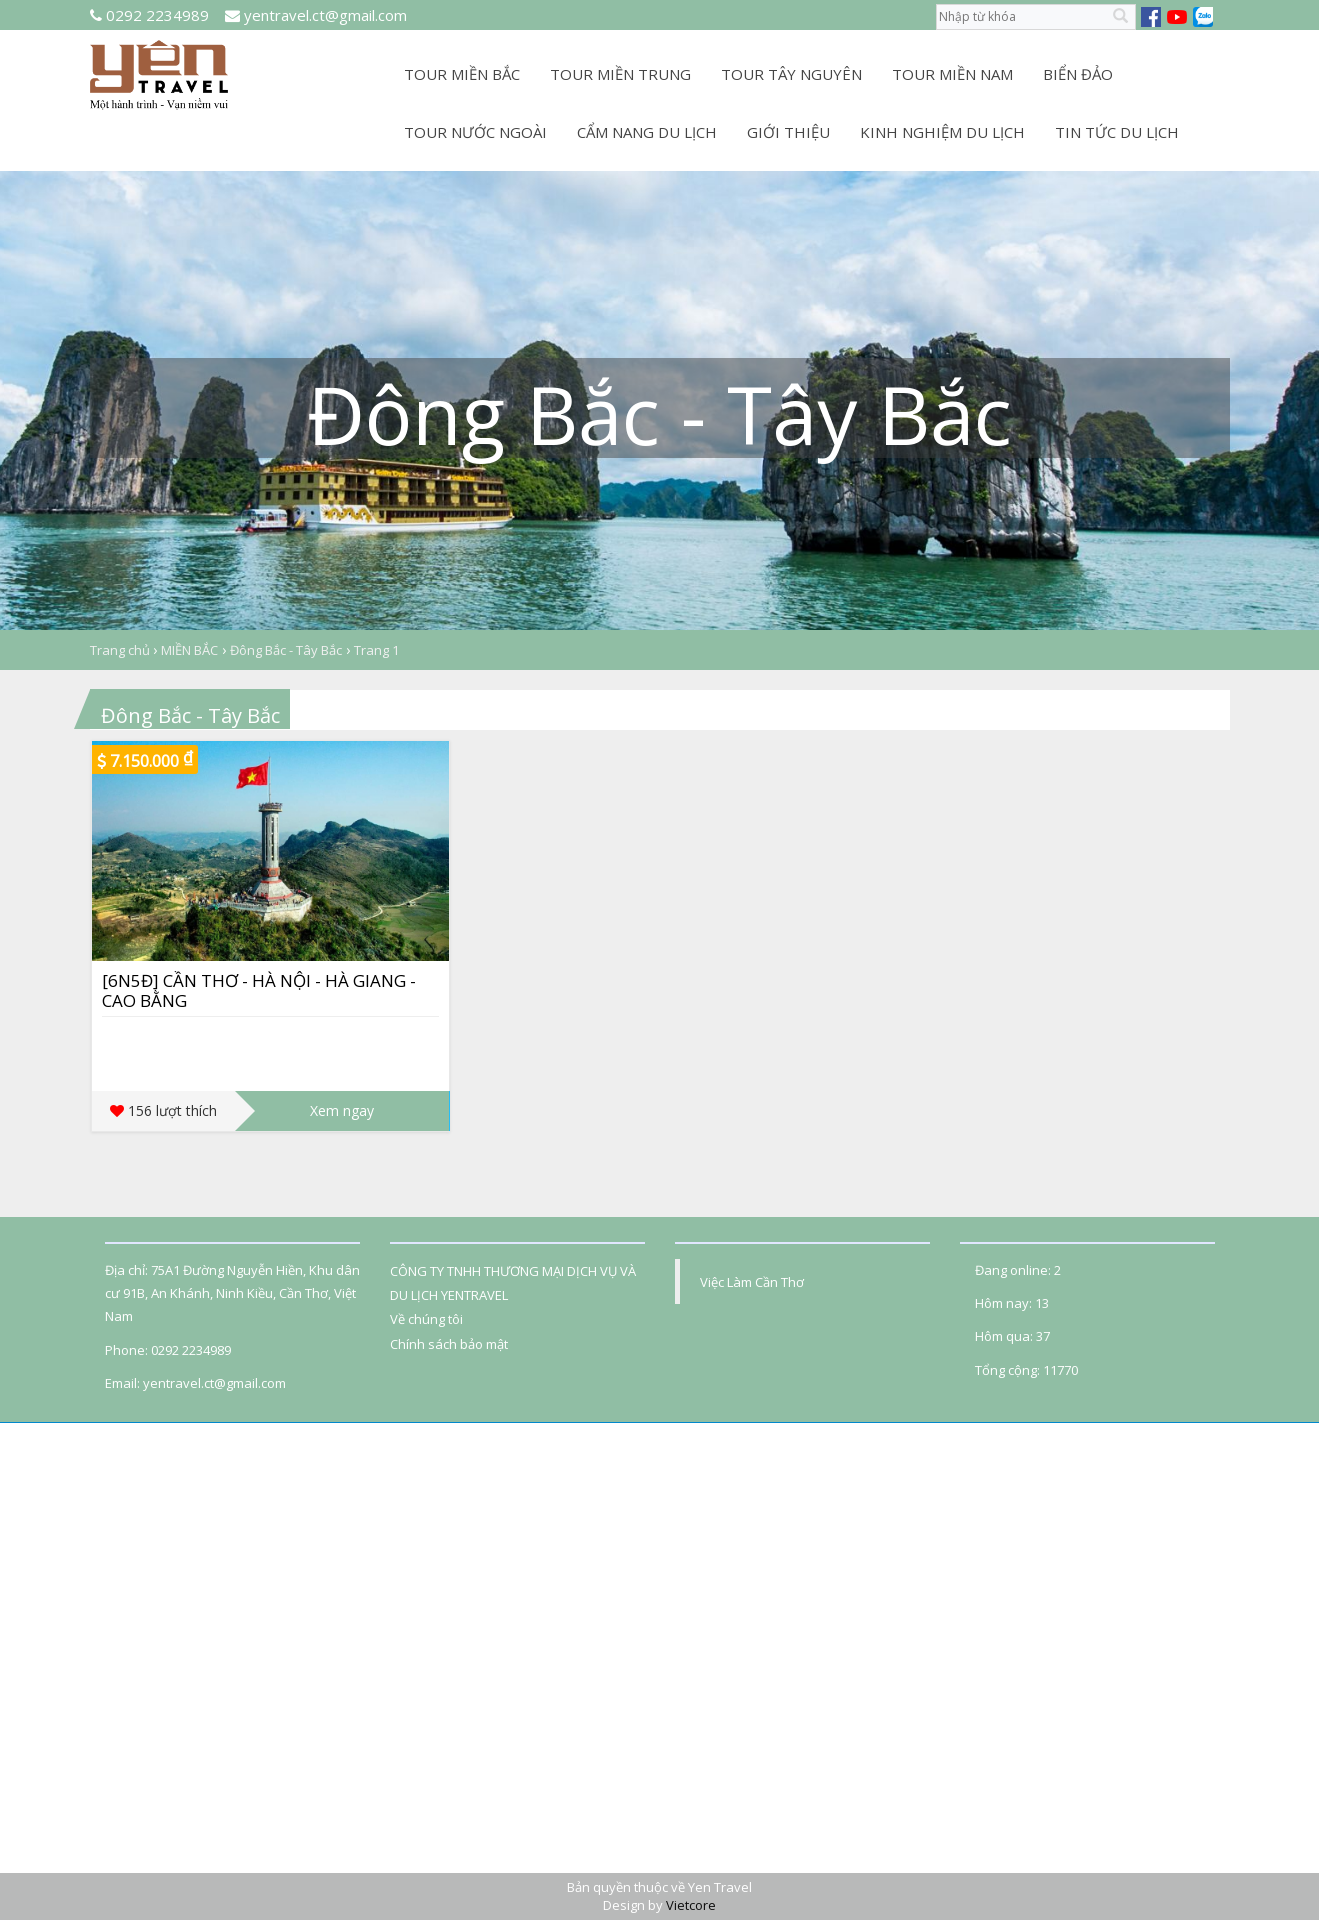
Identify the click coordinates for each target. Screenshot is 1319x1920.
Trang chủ (121, 650)
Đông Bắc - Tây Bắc (286, 650)
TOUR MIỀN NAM (952, 74)
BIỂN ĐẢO (1078, 74)
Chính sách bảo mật (449, 1344)
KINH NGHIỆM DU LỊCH (942, 132)
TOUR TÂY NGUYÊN (791, 74)
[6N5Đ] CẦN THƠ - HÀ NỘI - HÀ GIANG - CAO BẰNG (259, 991)
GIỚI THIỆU (788, 132)
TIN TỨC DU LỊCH (1117, 132)
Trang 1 (376, 650)
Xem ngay (342, 1110)
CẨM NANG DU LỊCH (647, 132)
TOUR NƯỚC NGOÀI (475, 132)
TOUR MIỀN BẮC (462, 74)
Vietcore (691, 1905)
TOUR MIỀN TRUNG (620, 74)
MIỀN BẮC (189, 650)
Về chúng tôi (426, 1319)
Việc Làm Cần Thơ (752, 1282)
